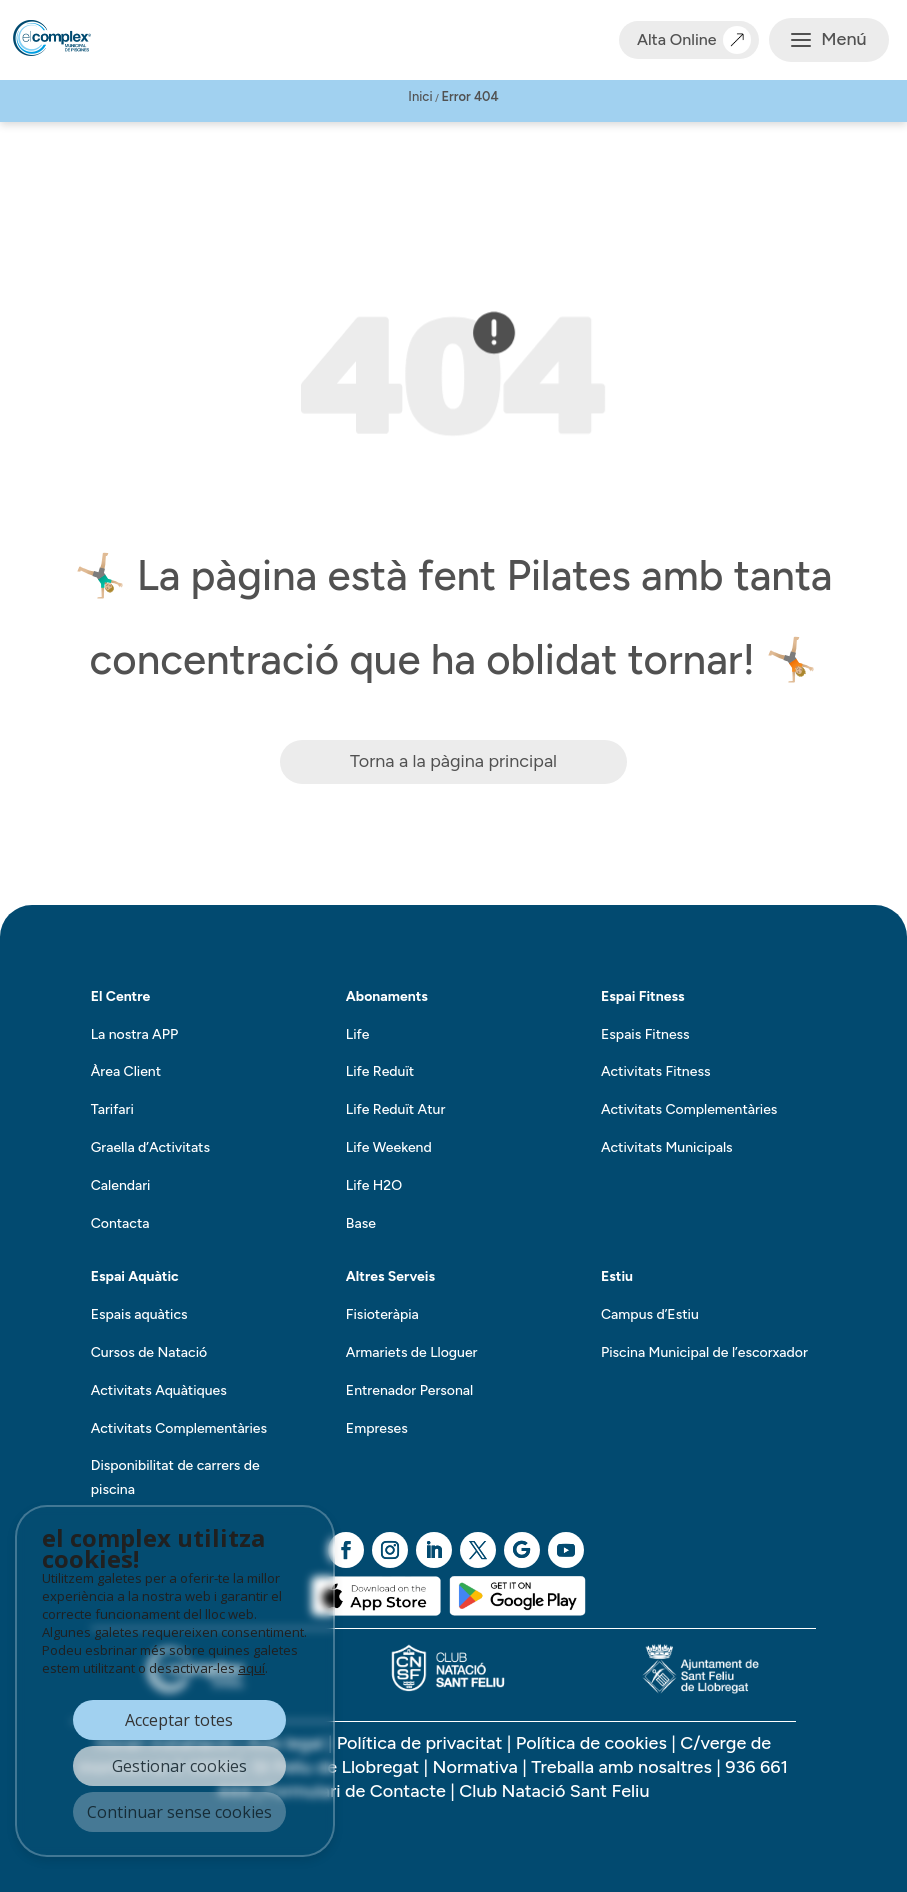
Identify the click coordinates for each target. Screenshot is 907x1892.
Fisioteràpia (382, 1314)
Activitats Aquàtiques (159, 1390)
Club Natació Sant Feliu (554, 1791)
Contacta (120, 1223)
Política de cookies (591, 1743)
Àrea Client (126, 1071)
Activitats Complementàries (689, 1109)
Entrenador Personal (409, 1390)
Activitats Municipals (667, 1147)
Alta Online (689, 40)
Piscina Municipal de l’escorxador (704, 1352)
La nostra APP (134, 1034)
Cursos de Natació (149, 1352)
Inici (420, 96)
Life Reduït (380, 1071)
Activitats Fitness (655, 1071)
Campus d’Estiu (650, 1314)
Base (361, 1223)
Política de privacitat (420, 1743)
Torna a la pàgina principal (453, 761)
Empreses (377, 1428)
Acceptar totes (179, 1720)
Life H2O (374, 1185)
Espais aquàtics (139, 1314)
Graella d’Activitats (150, 1147)
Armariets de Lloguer (412, 1352)
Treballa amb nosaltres (623, 1767)
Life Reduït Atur (395, 1109)
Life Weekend (389, 1147)
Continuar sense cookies (179, 1812)
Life (358, 1034)
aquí (251, 1668)
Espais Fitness (645, 1034)
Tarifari (112, 1109)
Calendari (121, 1185)
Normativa (475, 1767)
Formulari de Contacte (355, 1791)
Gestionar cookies (179, 1766)
